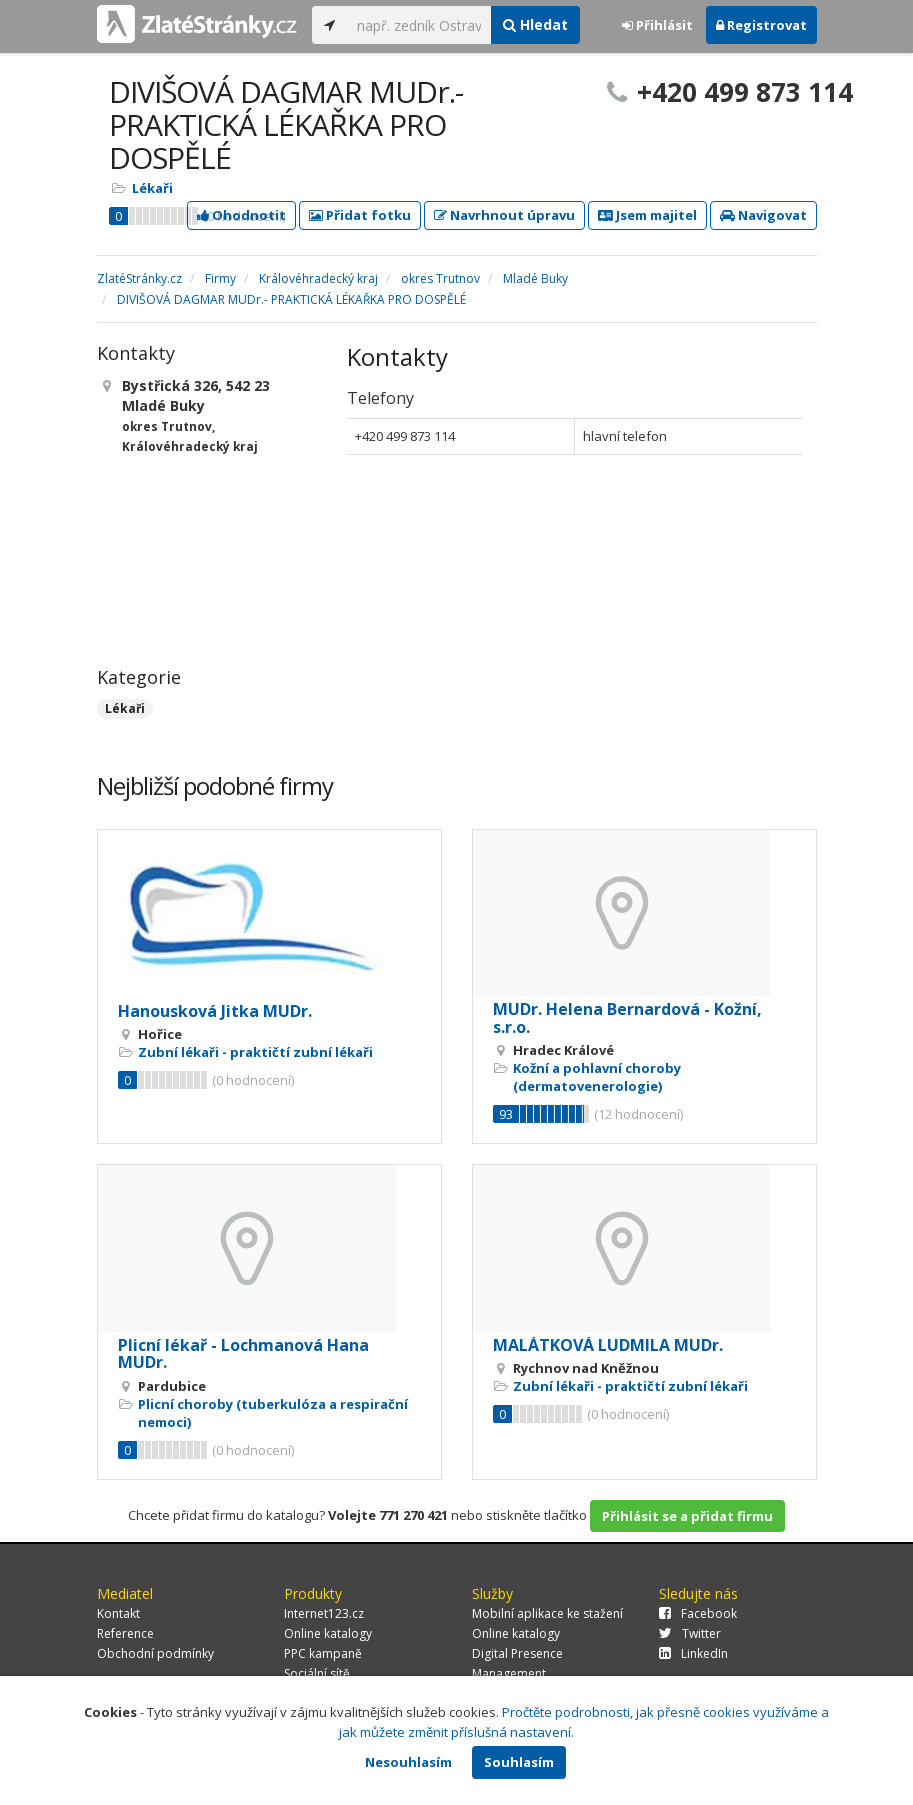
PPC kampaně (323, 1653)
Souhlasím (519, 1762)
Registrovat (761, 25)
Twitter (690, 1633)
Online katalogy (328, 1633)
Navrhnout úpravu (504, 215)
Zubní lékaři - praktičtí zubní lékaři (255, 1052)
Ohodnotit (241, 215)
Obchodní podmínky (155, 1653)
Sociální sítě (317, 1673)
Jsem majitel (647, 215)
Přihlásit (657, 25)
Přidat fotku (360, 215)
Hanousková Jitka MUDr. (215, 1011)
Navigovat (763, 215)
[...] (419, 25)
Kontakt (118, 1613)
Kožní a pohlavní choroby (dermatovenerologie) (597, 1077)
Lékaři (152, 188)
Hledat (535, 24)
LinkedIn (693, 1653)
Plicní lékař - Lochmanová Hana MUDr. (243, 1354)
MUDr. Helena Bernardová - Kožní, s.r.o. (627, 1018)
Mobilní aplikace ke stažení (547, 1613)
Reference (125, 1633)
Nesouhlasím (408, 1762)
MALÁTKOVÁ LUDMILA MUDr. (608, 1345)
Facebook (698, 1613)
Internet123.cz (324, 1613)
